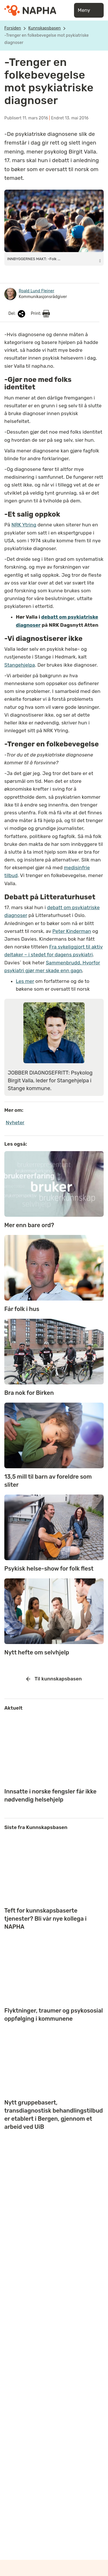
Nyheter (15, 1122)
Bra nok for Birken (29, 1392)
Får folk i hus (21, 1308)
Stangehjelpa (19, 665)
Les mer (25, 981)
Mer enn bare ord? (29, 1225)
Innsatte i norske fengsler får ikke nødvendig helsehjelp (50, 1795)
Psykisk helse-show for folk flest (49, 1568)
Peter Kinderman (71, 931)
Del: (17, 314)
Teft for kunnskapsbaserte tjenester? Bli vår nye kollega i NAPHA (45, 1918)
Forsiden (12, 28)
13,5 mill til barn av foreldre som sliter (48, 1480)
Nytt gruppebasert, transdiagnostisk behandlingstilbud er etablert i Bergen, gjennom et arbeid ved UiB (53, 2114)
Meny (89, 10)
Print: (40, 313)
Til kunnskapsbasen (54, 1679)
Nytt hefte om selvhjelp (36, 1652)
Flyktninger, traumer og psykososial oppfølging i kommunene (53, 2014)
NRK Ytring (24, 525)
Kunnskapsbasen (44, 28)
